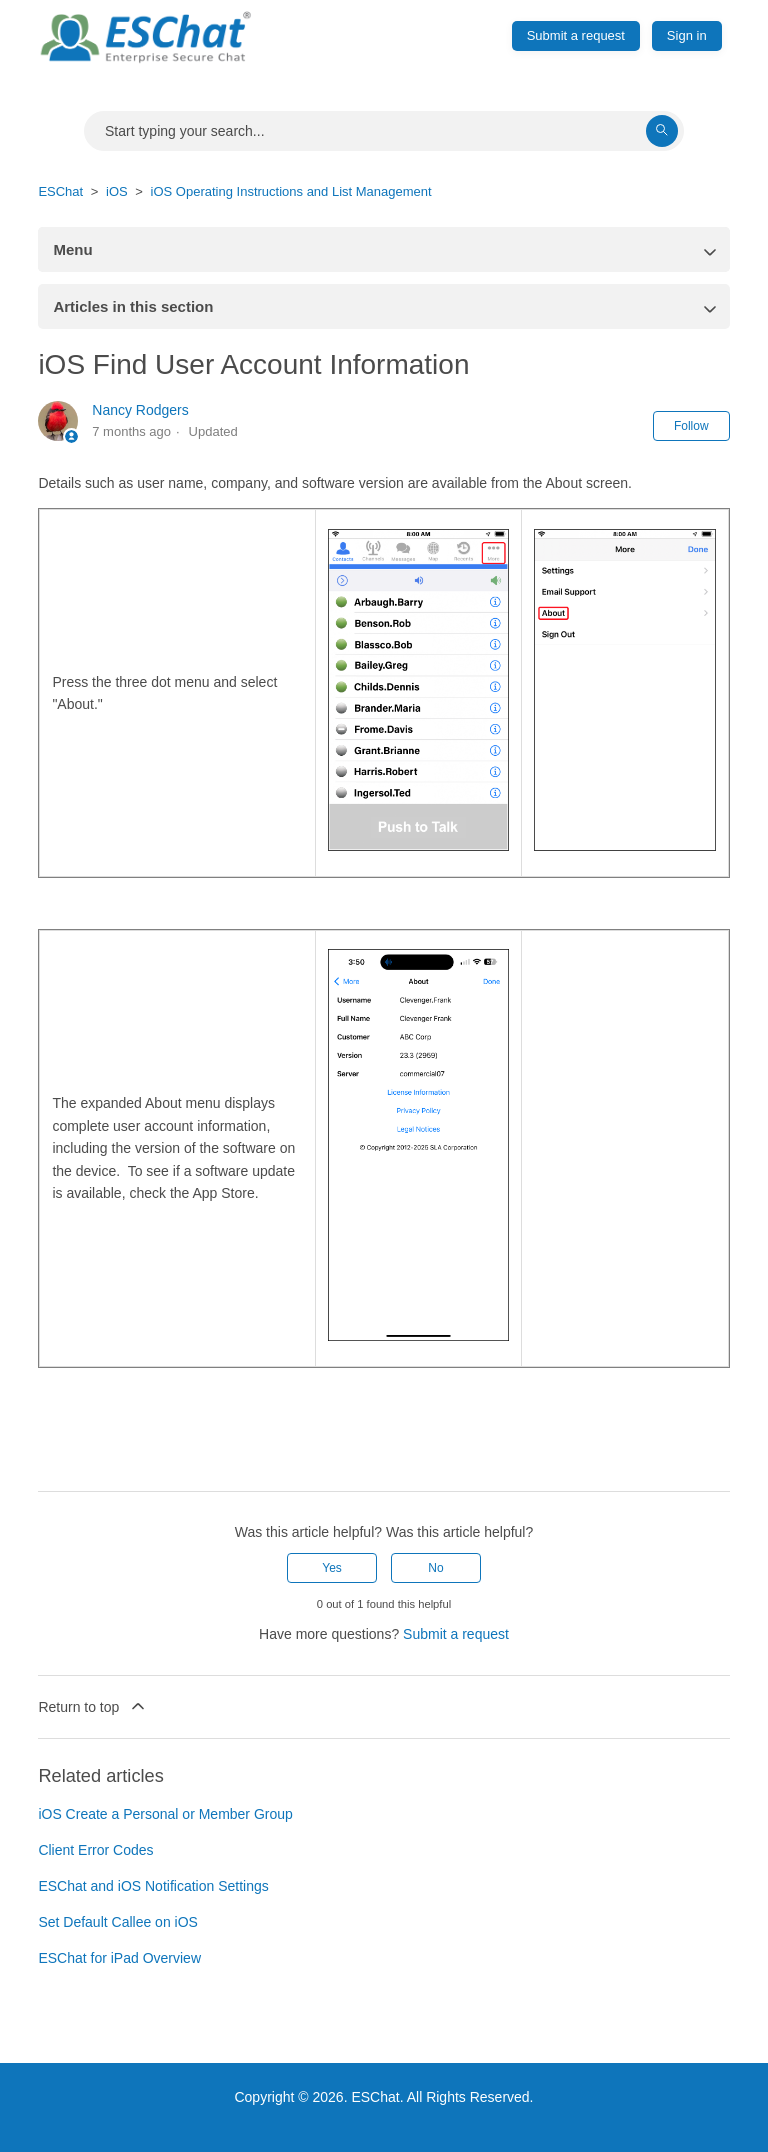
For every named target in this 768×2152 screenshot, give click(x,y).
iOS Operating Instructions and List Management (291, 191)
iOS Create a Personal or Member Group (165, 1814)
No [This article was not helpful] (435, 1568)
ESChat (60, 191)
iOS (117, 191)
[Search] (384, 131)
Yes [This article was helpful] (332, 1568)
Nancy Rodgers (140, 410)
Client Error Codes (95, 1850)
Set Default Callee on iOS (118, 1922)
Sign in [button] (687, 35)
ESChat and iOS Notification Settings (153, 1886)
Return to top (93, 1706)
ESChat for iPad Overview (119, 1958)
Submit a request (576, 35)
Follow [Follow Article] (691, 426)
